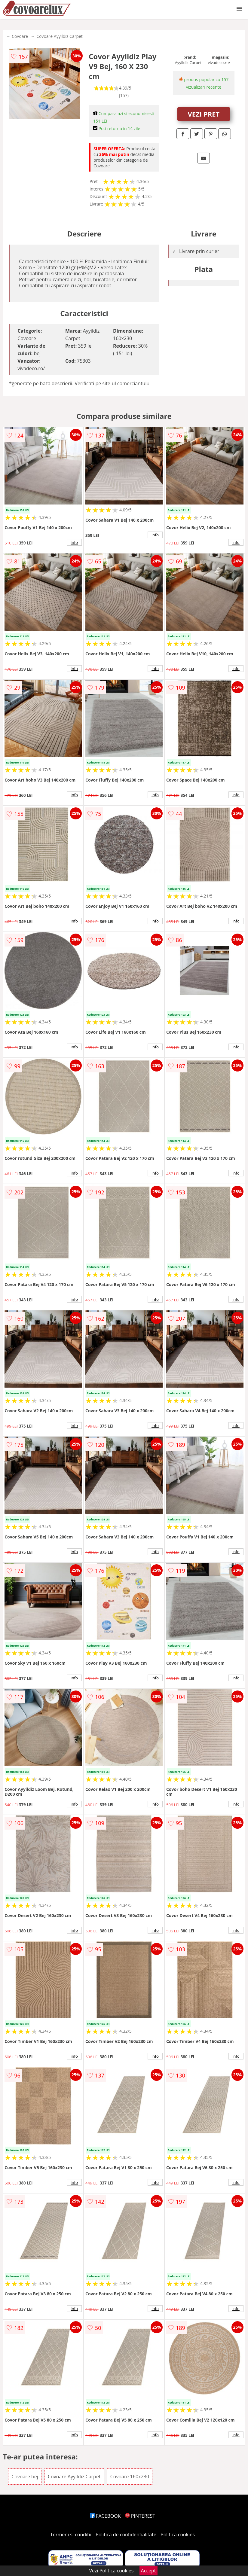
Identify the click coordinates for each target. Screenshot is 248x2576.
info (74, 542)
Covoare (20, 36)
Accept (148, 2570)
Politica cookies (178, 2534)
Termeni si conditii (70, 2534)
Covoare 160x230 (129, 2476)
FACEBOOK (105, 2516)
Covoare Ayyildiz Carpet (59, 36)
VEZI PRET (204, 113)
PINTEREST (140, 2516)
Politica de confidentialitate (126, 2534)
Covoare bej (24, 2476)
